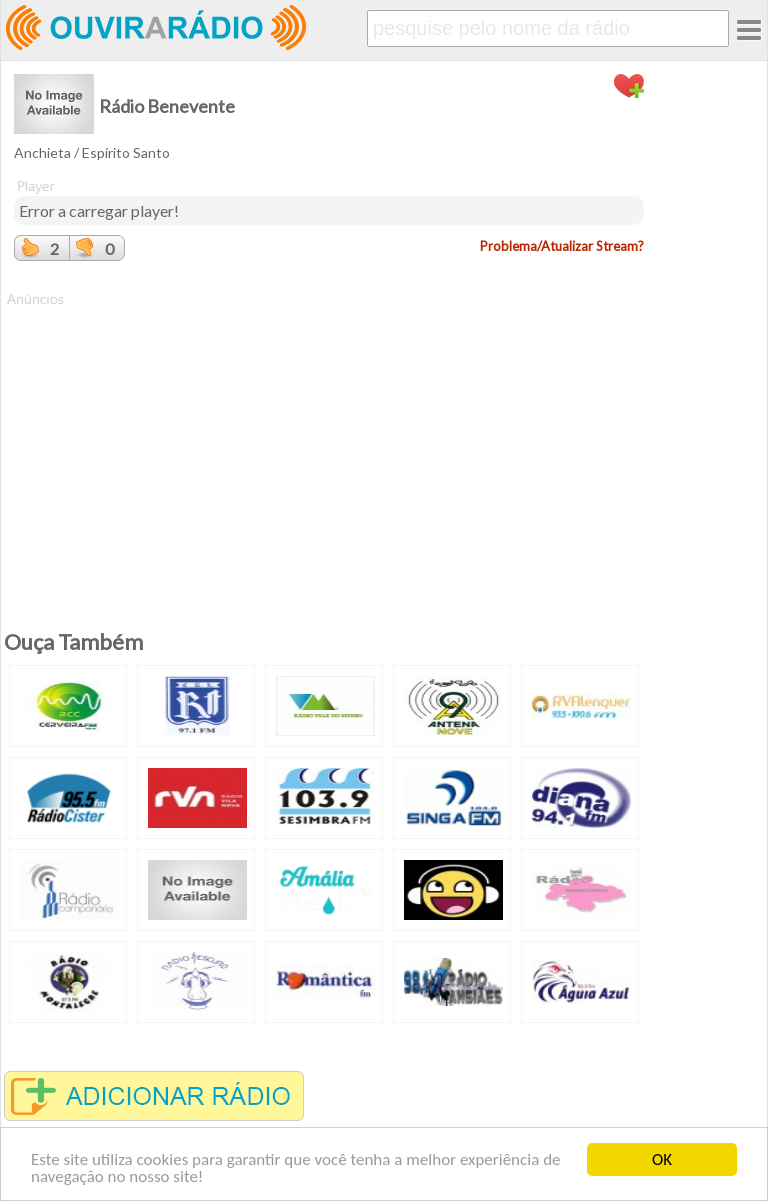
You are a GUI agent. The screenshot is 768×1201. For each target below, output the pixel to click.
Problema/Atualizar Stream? (562, 246)
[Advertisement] (329, 449)
